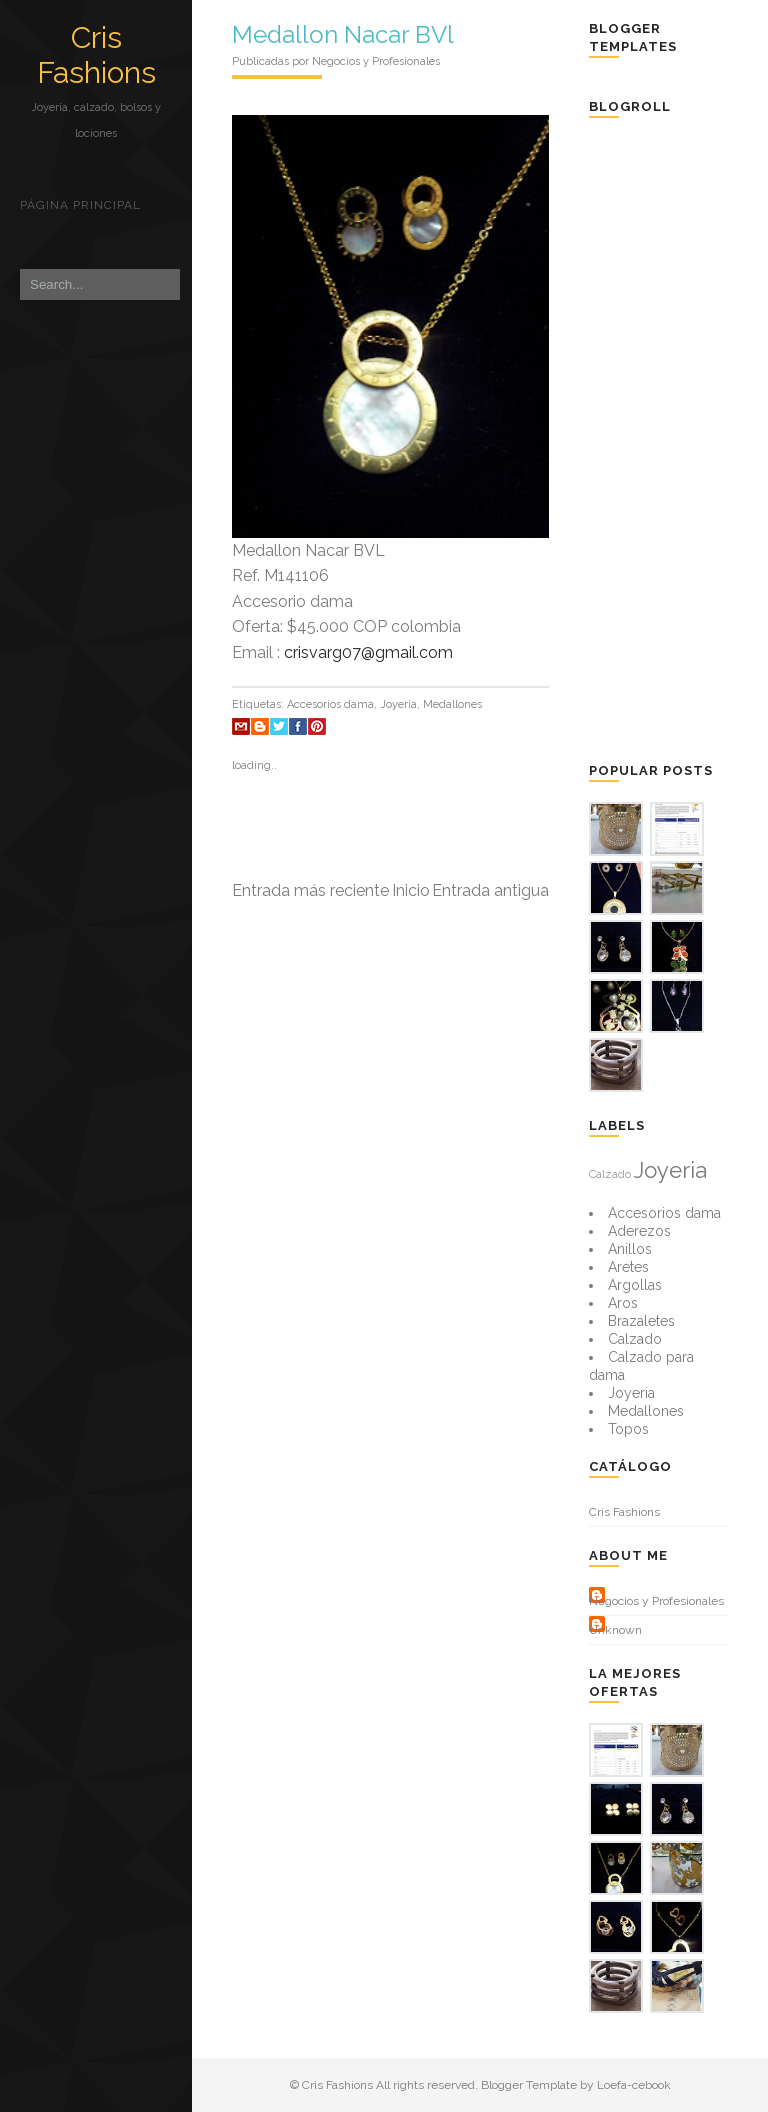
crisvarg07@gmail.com (368, 652)
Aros (623, 1303)
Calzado (610, 1174)
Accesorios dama (330, 704)
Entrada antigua (490, 890)
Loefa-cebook (634, 2085)
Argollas (635, 1285)
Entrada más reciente (310, 890)
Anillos (630, 1249)
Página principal (80, 205)
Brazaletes (641, 1321)
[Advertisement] (678, 438)
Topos (628, 1429)
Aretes (628, 1267)
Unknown (615, 1630)
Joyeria (398, 704)
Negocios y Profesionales (656, 1601)
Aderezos (639, 1231)
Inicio (411, 890)
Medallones (452, 704)
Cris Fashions (96, 55)
